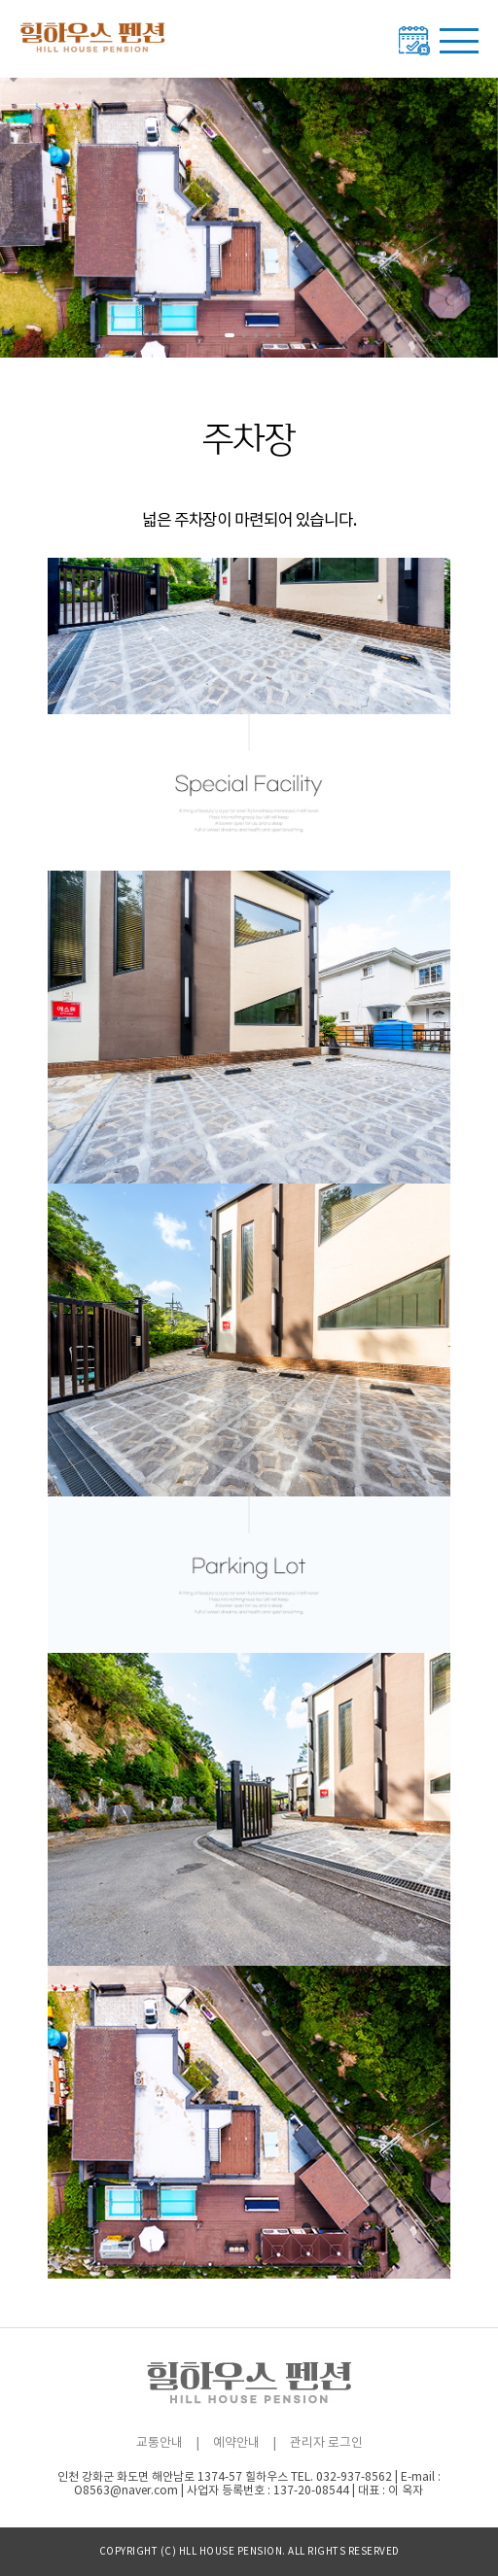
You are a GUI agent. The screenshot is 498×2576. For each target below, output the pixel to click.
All (296, 2552)
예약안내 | (244, 2443)
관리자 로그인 (326, 2443)
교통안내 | (167, 2443)
